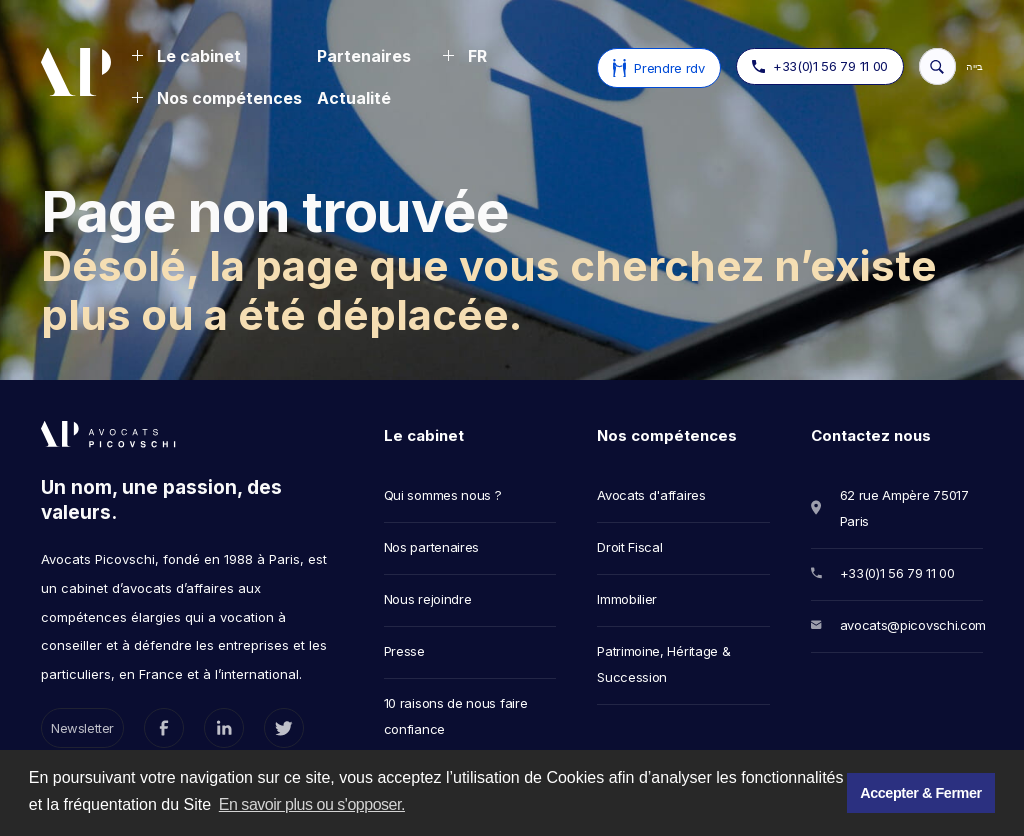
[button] (186, 58)
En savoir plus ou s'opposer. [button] (312, 804)
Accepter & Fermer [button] (920, 793)
